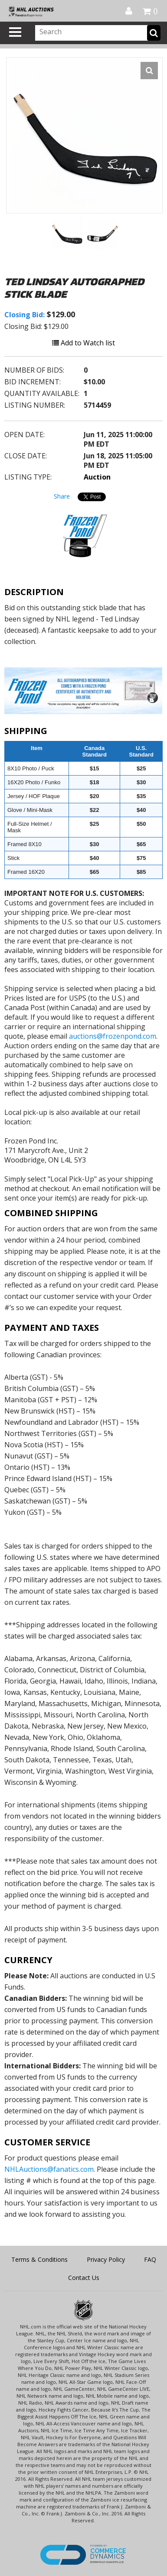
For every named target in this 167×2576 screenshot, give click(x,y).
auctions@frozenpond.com (112, 1036)
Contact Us (83, 2277)
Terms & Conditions (39, 2259)
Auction (97, 477)
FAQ (150, 2259)
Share (62, 496)
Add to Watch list (83, 343)
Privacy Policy (106, 2259)
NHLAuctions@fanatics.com (49, 2169)
